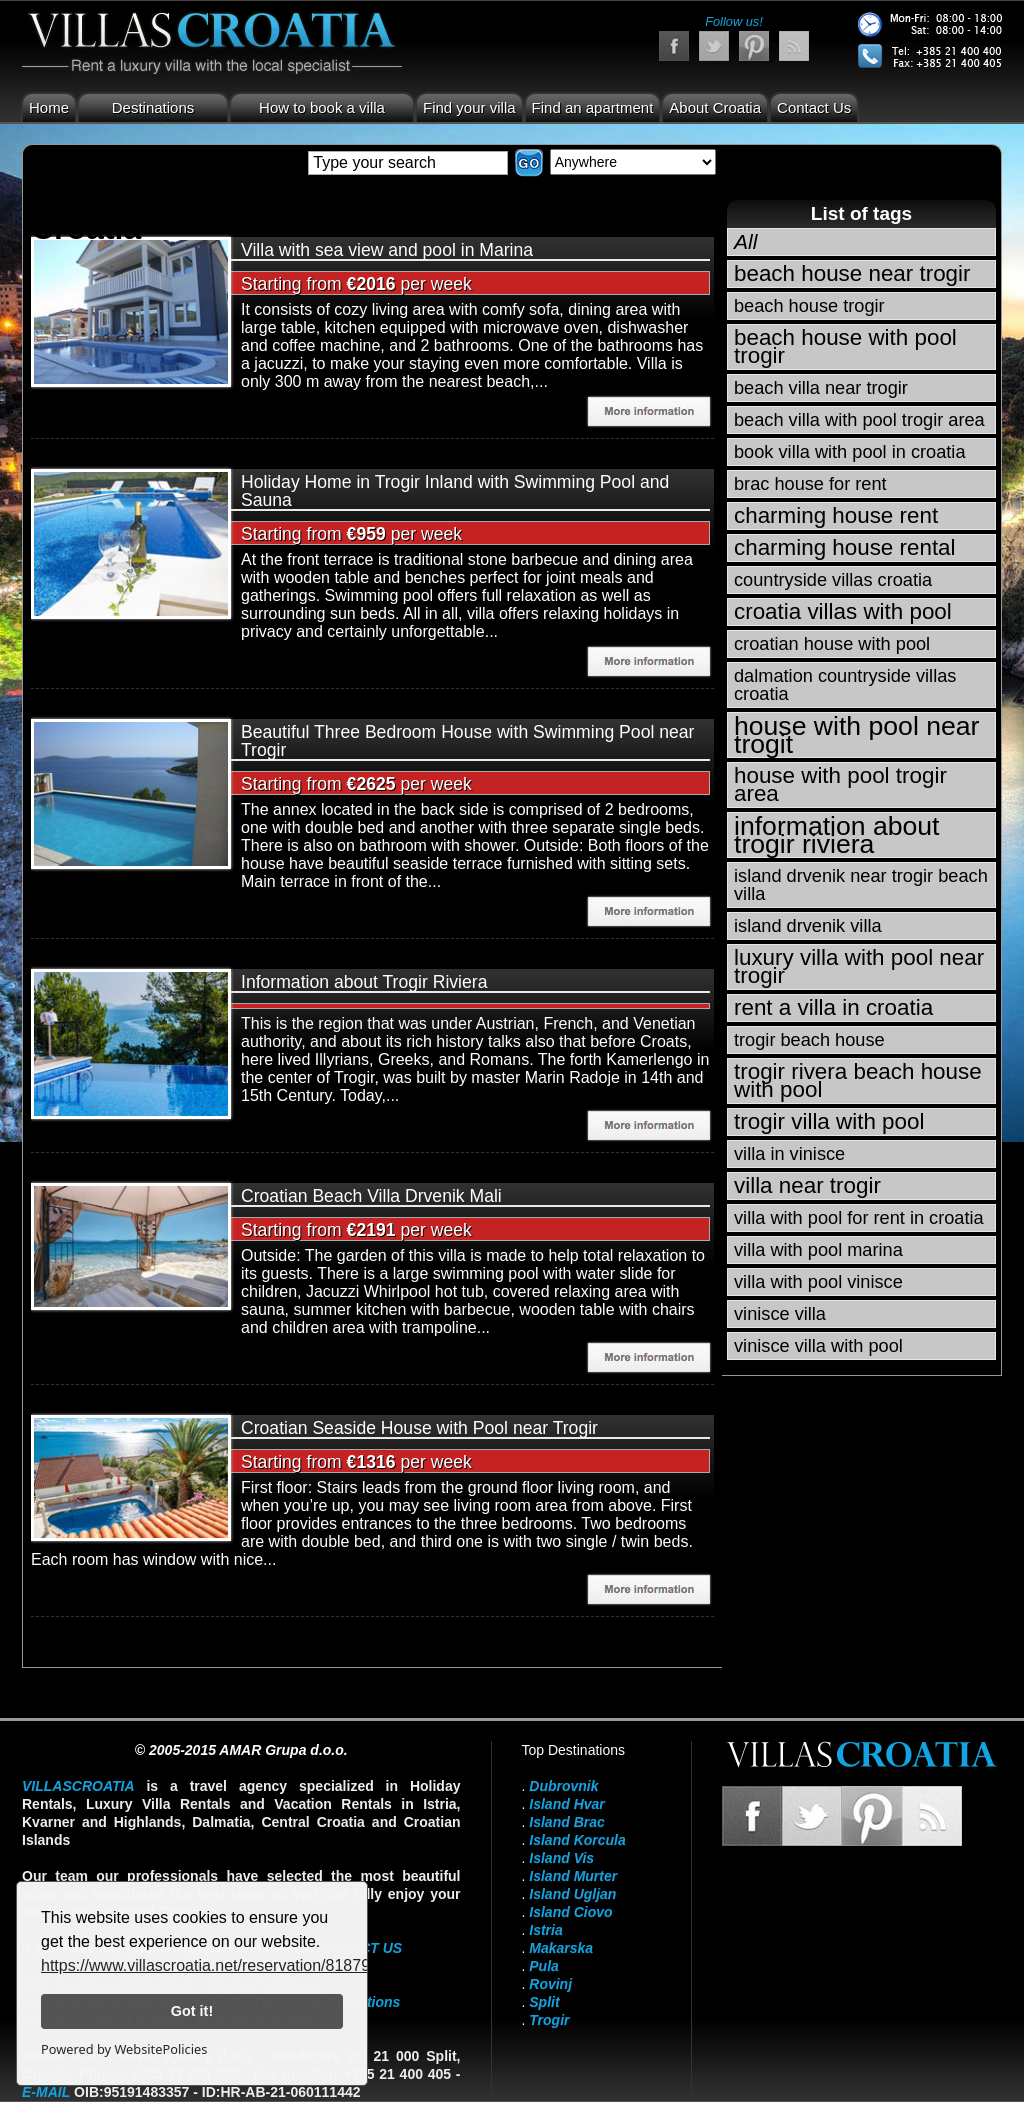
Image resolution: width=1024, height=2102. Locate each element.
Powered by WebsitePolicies (124, 2049)
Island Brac (566, 1822)
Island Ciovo (570, 1912)
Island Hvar (566, 1804)
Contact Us (814, 107)
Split (544, 2002)
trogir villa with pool (829, 1121)
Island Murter (573, 1876)
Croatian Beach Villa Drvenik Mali (371, 1196)
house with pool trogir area (840, 784)
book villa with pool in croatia (850, 452)
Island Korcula (577, 1840)
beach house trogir (809, 306)
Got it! (192, 2011)
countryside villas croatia (833, 580)
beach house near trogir (852, 273)
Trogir (549, 2020)
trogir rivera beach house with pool (858, 1080)
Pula (544, 1966)
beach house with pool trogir (845, 346)
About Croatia (715, 107)
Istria (545, 1930)
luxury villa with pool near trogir (859, 966)
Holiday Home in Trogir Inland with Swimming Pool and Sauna (455, 491)
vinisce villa (780, 1314)
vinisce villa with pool (818, 1346)
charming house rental (845, 547)
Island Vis (561, 1858)
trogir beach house (809, 1040)
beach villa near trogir (821, 388)
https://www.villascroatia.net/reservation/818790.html (227, 1965)
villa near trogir (807, 1185)
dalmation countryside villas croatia (845, 685)
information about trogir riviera (837, 835)
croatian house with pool (832, 644)
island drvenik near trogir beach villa (861, 885)
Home (49, 107)
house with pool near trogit (856, 735)
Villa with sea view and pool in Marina (387, 250)
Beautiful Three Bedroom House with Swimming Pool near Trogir (467, 741)
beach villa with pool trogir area (859, 420)
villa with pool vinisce (818, 1282)
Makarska (561, 1948)
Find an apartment (593, 107)
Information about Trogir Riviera (364, 982)
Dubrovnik (563, 1786)
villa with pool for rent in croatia (859, 1218)
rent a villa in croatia (833, 1007)
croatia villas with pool (843, 611)
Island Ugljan (572, 1894)
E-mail (46, 2092)
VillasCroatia (78, 1786)
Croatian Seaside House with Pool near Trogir (419, 1428)
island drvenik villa (808, 926)
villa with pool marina (818, 1250)
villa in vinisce (789, 1154)
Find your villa (469, 107)
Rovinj (550, 1984)
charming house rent (836, 515)
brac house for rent (810, 484)
